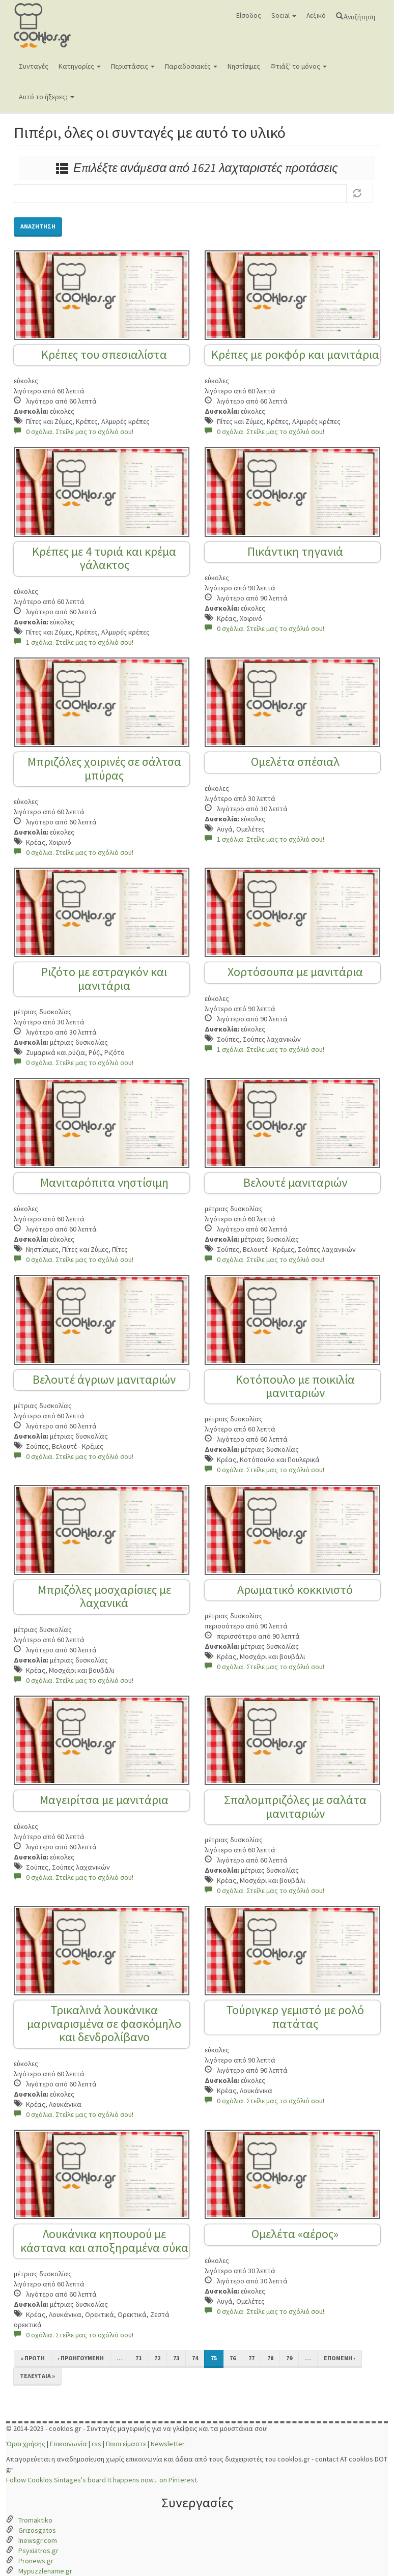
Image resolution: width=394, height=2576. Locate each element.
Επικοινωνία (68, 2443)
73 (176, 2358)
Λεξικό (316, 15)
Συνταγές (33, 66)
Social (283, 15)
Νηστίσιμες (244, 66)
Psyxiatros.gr (38, 2550)
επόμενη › (339, 2358)
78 (270, 2358)
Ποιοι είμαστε (126, 2443)
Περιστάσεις (133, 66)
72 (157, 2358)
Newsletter (168, 2443)
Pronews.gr (35, 2560)
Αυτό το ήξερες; (46, 96)
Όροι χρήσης (25, 2443)
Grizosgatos (37, 2530)
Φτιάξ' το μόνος (298, 66)
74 (195, 2358)
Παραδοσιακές (191, 66)
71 (138, 2358)
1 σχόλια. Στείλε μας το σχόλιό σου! (73, 642)
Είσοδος (248, 15)
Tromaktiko (35, 2520)
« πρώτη (32, 2358)
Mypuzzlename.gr (45, 2570)
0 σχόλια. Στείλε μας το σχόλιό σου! (73, 431)
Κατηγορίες (80, 66)
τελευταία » (37, 2376)
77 (251, 2358)
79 (289, 2358)
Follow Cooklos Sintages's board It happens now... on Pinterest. (102, 2479)
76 (233, 2358)
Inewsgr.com (37, 2540)
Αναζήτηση (359, 16)
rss (96, 2443)
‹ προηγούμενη (81, 2358)
